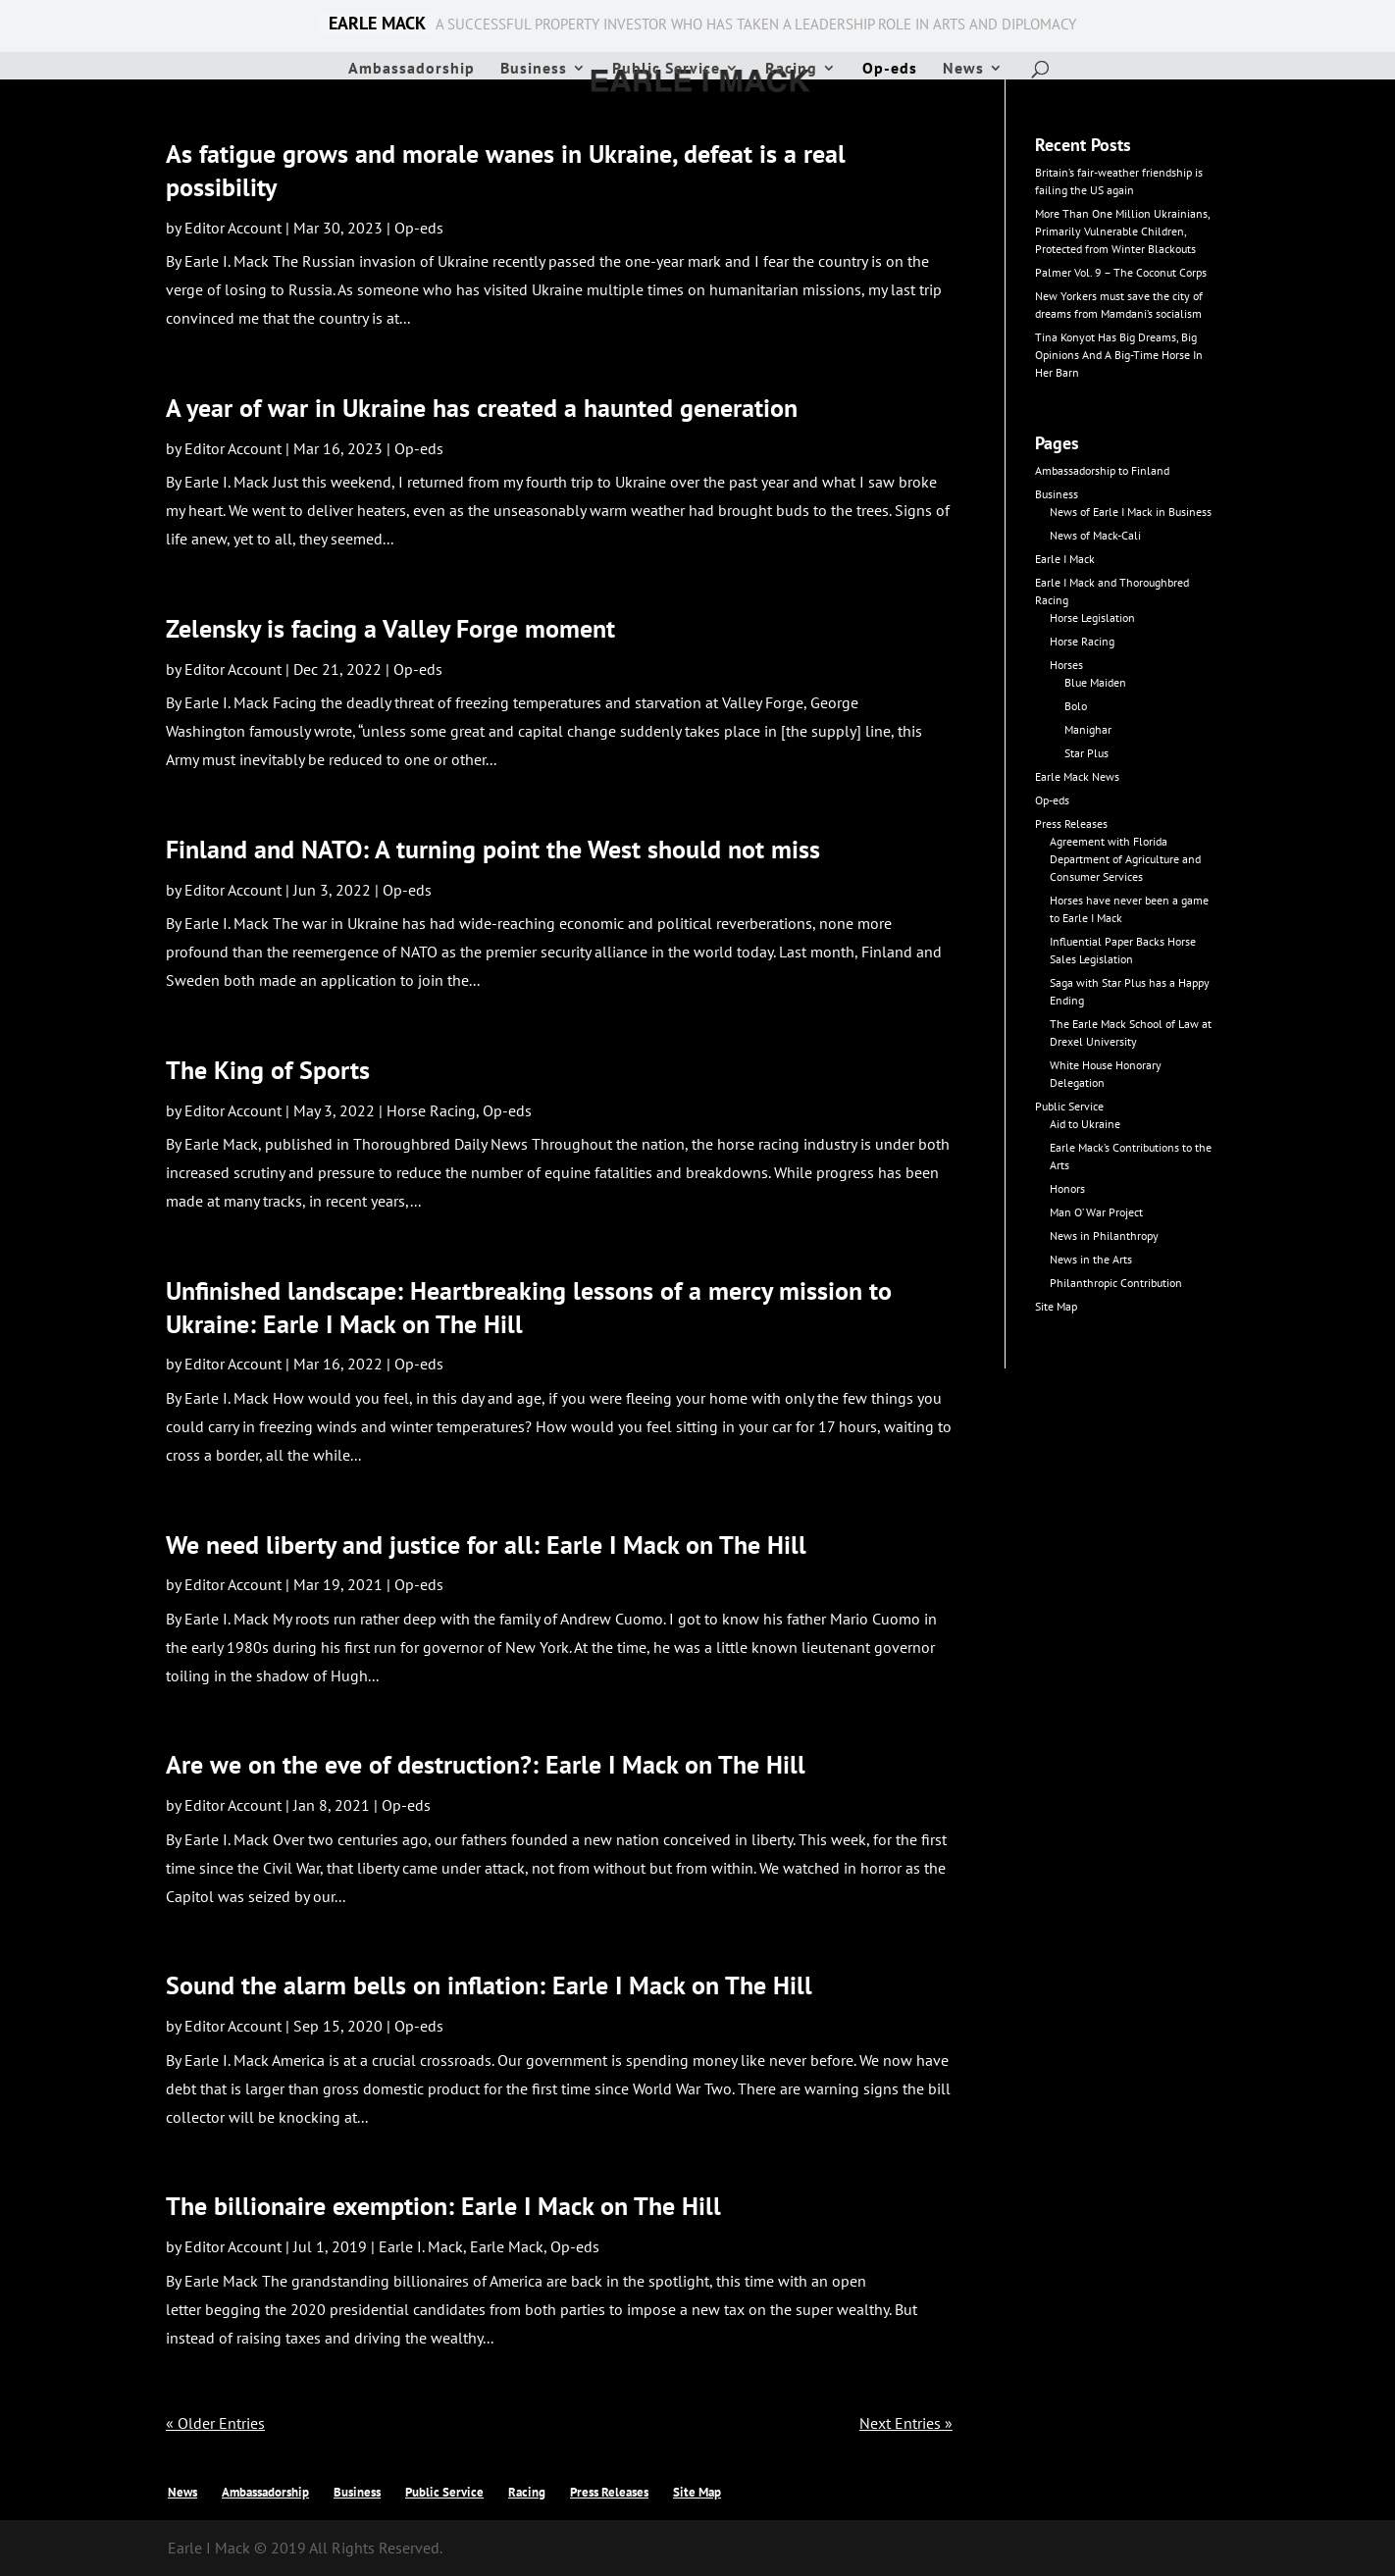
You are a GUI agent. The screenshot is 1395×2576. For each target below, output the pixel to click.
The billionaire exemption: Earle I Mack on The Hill (443, 2206)
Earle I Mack (1065, 558)
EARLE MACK (377, 23)
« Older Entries (215, 2423)
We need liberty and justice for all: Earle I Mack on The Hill (486, 1544)
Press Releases (1071, 823)
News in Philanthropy (1104, 1235)
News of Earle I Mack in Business (1131, 511)
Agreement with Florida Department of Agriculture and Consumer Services (1125, 859)
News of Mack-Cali (1095, 535)
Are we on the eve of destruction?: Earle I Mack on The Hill (485, 1764)
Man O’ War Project (1096, 1212)
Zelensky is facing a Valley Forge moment (390, 628)
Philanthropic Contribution (1116, 1282)
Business (533, 69)
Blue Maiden (1095, 682)
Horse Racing (431, 1110)
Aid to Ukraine (1085, 1123)
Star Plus (1086, 753)
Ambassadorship (411, 69)
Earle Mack (506, 2246)
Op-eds (889, 69)
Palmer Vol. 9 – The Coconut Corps (1121, 272)
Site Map (1056, 1306)
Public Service (666, 69)
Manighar (1087, 729)
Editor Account (233, 227)
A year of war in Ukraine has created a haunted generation (482, 407)
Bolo (1075, 705)
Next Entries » (906, 2423)
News (963, 69)
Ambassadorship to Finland (1102, 470)
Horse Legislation (1092, 617)
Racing (791, 69)
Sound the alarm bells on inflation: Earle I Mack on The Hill (489, 1985)
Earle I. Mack (421, 2246)
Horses (1066, 664)
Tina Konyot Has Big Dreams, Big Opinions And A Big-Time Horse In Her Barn (1119, 355)
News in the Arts (1091, 1259)
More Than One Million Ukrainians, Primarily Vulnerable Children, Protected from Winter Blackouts (1122, 231)
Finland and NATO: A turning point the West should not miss (493, 849)
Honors (1067, 1188)
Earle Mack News (1077, 776)
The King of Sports (268, 1070)
